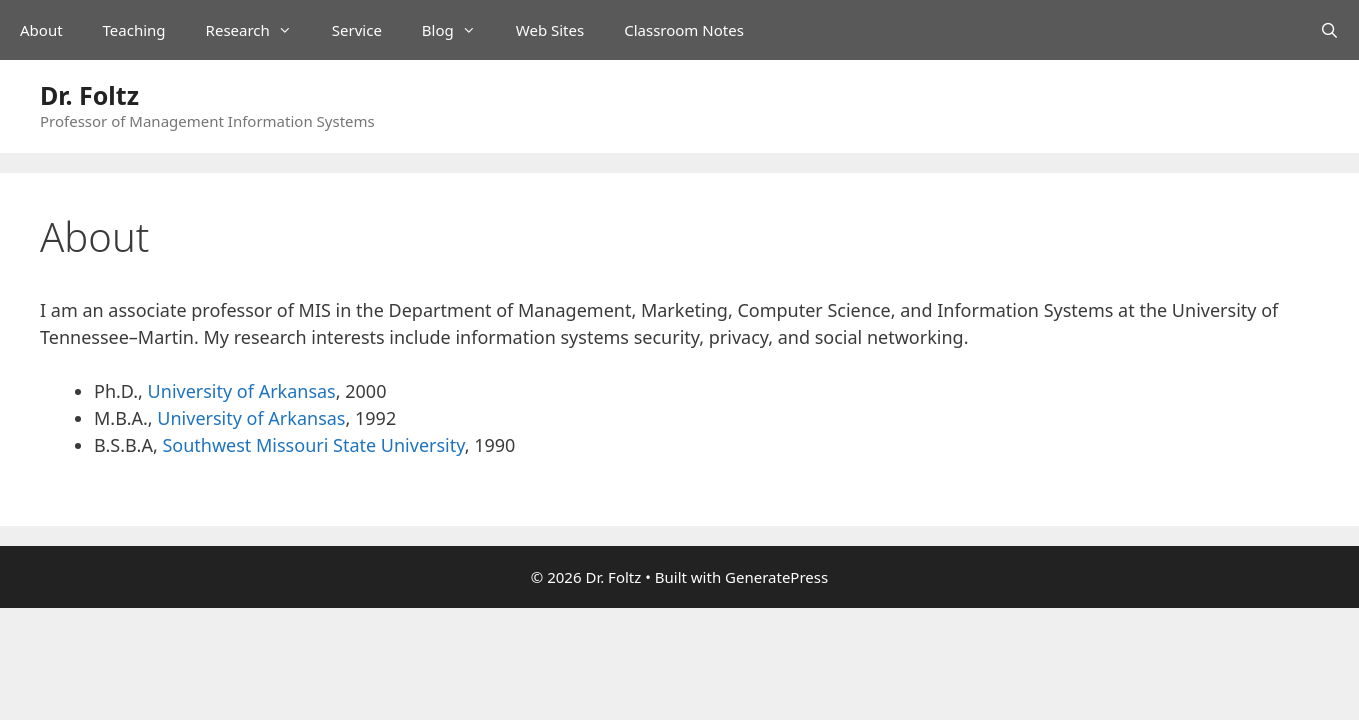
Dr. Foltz (89, 95)
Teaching (134, 30)
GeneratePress (776, 577)
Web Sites (550, 30)
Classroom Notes (684, 30)
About (41, 30)
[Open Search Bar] (1329, 30)
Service (357, 30)
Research (259, 30)
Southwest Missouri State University (313, 445)
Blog (459, 30)
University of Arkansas (242, 391)
